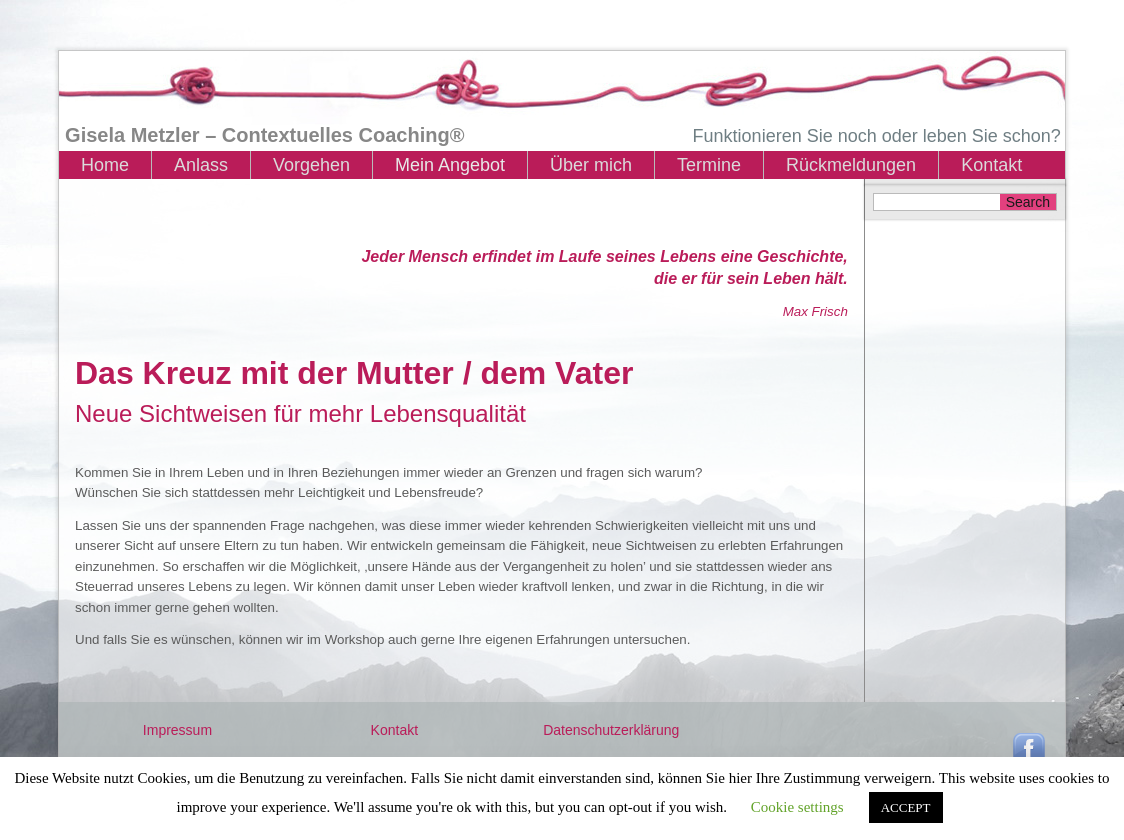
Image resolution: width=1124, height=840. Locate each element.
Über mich (591, 165)
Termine (709, 165)
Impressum (177, 730)
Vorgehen (311, 165)
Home (105, 165)
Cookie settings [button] (797, 807)
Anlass (201, 165)
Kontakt (991, 165)
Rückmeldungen (851, 165)
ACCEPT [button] (906, 807)
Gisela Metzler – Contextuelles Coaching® (264, 135)
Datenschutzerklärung (611, 730)
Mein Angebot (450, 165)
